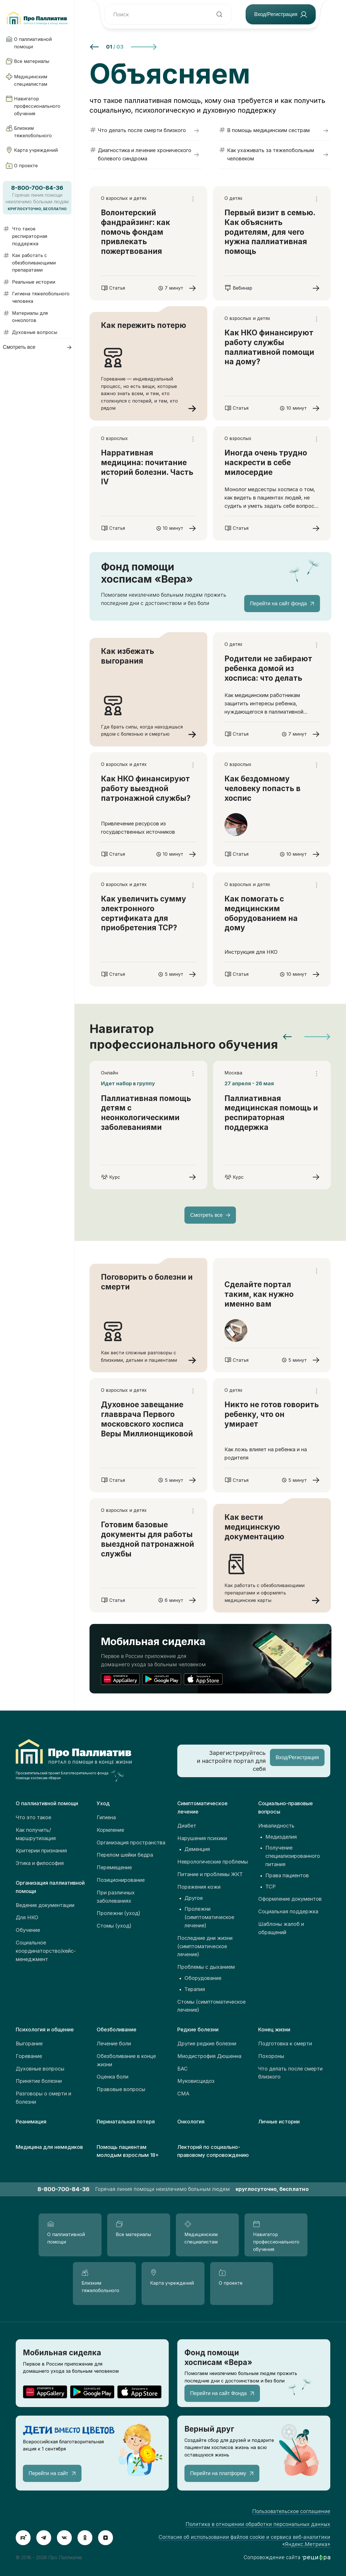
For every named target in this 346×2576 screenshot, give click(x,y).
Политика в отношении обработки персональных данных (258, 2524)
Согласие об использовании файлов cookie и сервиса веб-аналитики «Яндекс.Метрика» (244, 2540)
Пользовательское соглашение (291, 2511)
